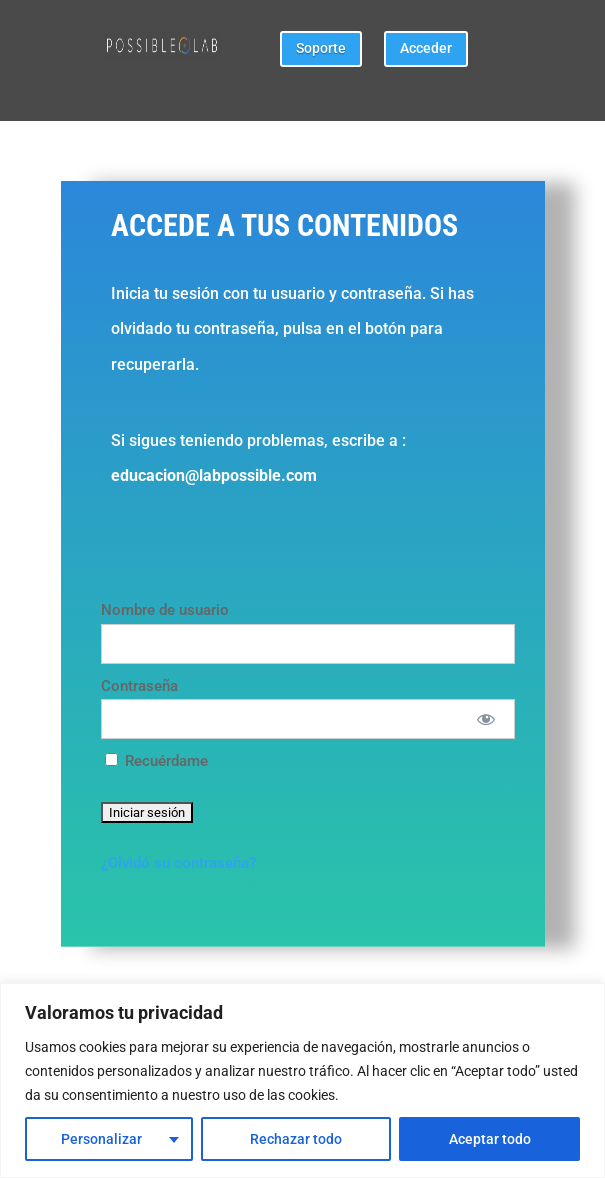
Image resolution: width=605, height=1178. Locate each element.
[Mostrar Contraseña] (485, 719)
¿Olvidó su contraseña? (178, 863)
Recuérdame (156, 761)
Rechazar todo (296, 1139)
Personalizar (101, 1139)
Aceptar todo (490, 1139)
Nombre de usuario (165, 610)
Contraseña (139, 686)
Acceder (426, 48)
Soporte (321, 48)
